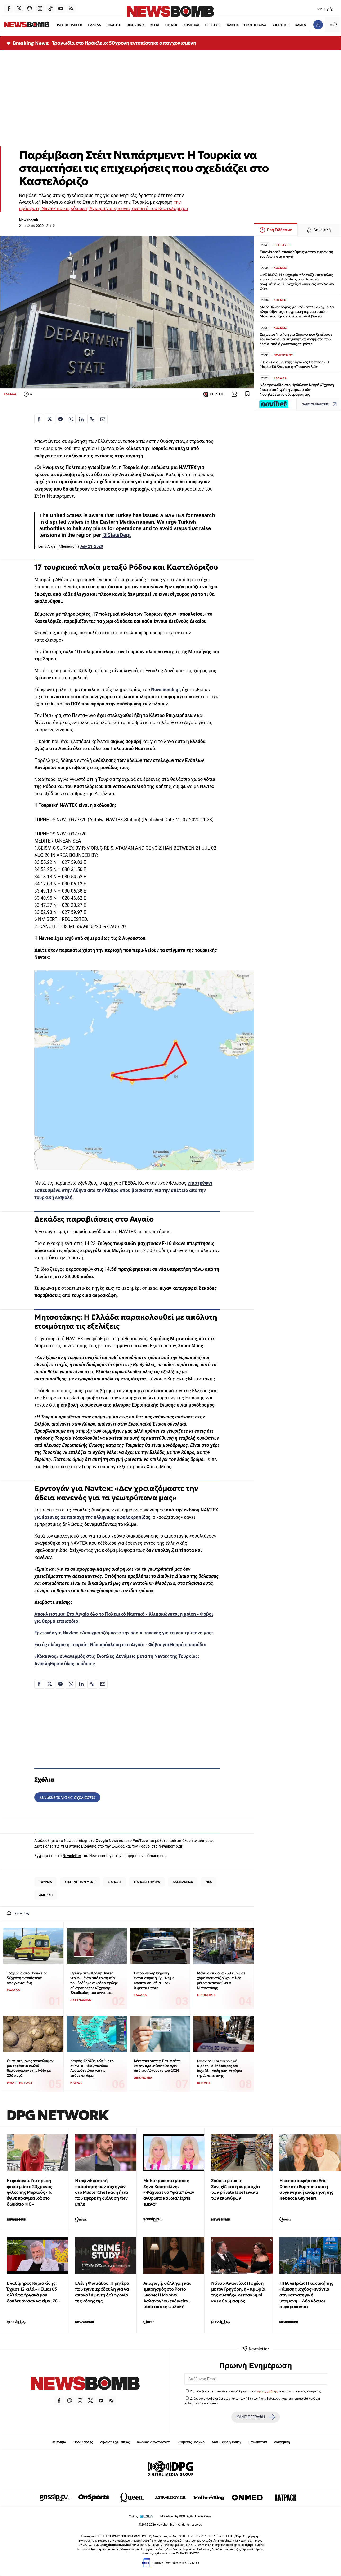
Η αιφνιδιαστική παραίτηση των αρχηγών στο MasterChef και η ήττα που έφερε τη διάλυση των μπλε (101, 2192)
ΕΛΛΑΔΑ (84, 25)
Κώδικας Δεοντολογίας (153, 2442)
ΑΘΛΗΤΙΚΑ (181, 25)
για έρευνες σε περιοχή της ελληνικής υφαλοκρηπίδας (92, 1517)
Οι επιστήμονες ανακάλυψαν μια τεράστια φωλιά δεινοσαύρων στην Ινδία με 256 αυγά (30, 2068)
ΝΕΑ (209, 1882)
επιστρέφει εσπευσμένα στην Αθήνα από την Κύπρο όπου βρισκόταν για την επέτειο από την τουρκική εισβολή (123, 1190)
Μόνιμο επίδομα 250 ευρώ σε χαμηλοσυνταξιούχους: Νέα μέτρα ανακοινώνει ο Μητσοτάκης (221, 1980)
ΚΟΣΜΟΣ (160, 25)
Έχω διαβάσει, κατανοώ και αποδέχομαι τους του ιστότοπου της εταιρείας (255, 2391)
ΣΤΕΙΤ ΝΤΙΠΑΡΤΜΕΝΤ (80, 1882)
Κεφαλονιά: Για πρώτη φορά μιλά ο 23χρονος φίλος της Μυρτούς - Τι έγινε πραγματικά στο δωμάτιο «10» (29, 2192)
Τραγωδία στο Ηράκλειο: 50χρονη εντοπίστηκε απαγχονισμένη (124, 43)
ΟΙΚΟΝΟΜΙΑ (125, 25)
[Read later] (247, 394)
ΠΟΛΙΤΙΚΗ (103, 25)
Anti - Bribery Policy (226, 2442)
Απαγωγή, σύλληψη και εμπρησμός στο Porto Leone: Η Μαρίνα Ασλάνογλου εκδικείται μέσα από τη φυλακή (167, 2294)
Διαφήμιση (282, 2442)
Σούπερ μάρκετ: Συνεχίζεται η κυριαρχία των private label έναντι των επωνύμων (235, 2189)
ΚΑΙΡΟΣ (222, 25)
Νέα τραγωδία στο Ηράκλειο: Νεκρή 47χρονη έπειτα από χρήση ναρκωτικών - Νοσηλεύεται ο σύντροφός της (297, 390)
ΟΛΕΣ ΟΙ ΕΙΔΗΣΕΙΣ (58, 25)
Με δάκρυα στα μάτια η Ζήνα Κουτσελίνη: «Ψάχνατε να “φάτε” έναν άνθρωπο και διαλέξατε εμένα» (168, 2192)
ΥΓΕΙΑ (144, 25)
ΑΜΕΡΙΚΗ (46, 1895)
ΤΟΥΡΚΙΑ (45, 1882)
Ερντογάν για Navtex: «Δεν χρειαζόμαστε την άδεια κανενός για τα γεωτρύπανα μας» (124, 1633)
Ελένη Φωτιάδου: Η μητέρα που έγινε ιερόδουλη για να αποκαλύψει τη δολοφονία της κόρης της (102, 2291)
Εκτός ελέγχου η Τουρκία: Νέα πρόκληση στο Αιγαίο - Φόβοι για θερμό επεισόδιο (120, 1644)
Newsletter (72, 1856)
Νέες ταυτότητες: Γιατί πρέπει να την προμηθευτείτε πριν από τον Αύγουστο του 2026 (158, 2065)
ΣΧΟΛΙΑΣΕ (213, 394)
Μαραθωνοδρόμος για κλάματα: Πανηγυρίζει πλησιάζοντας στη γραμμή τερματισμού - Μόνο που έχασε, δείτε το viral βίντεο (297, 312)
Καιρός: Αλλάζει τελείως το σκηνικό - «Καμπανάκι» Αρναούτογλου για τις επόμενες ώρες (92, 2068)
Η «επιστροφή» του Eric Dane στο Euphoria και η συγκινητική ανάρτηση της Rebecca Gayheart (306, 2189)
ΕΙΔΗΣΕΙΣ (114, 1882)
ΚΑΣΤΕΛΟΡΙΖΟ (183, 1882)
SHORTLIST (270, 25)
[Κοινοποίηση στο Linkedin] (81, 419)
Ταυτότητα (58, 2442)
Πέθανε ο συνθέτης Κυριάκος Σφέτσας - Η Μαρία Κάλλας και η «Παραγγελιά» (294, 364)
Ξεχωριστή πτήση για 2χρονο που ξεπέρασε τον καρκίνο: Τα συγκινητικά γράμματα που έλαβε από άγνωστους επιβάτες (296, 339)
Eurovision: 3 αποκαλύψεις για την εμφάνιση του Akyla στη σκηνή (296, 254)
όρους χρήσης (267, 2391)
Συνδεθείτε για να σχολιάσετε (67, 1797)
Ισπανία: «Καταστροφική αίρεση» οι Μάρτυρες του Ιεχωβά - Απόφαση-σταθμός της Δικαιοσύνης (219, 2068)
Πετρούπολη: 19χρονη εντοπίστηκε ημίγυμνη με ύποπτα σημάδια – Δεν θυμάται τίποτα (154, 1980)
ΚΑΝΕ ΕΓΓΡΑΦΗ (255, 2417)
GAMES (290, 25)
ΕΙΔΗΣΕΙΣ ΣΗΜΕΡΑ (147, 1882)
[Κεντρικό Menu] (333, 24)
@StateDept (116, 535)
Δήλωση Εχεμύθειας (115, 2442)
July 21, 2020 (91, 546)
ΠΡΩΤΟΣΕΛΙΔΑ (245, 25)
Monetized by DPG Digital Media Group (186, 2516)
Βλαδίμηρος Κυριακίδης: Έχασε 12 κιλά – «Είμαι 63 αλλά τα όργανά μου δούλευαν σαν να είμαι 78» (33, 2291)
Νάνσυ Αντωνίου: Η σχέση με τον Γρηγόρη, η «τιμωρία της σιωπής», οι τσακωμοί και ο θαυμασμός (238, 2291)
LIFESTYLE (203, 25)
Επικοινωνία (257, 2442)
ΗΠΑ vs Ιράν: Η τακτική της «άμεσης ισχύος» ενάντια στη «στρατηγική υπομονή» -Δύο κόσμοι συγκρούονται (306, 2294)
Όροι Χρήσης (83, 2442)
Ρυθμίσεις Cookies (190, 2442)
